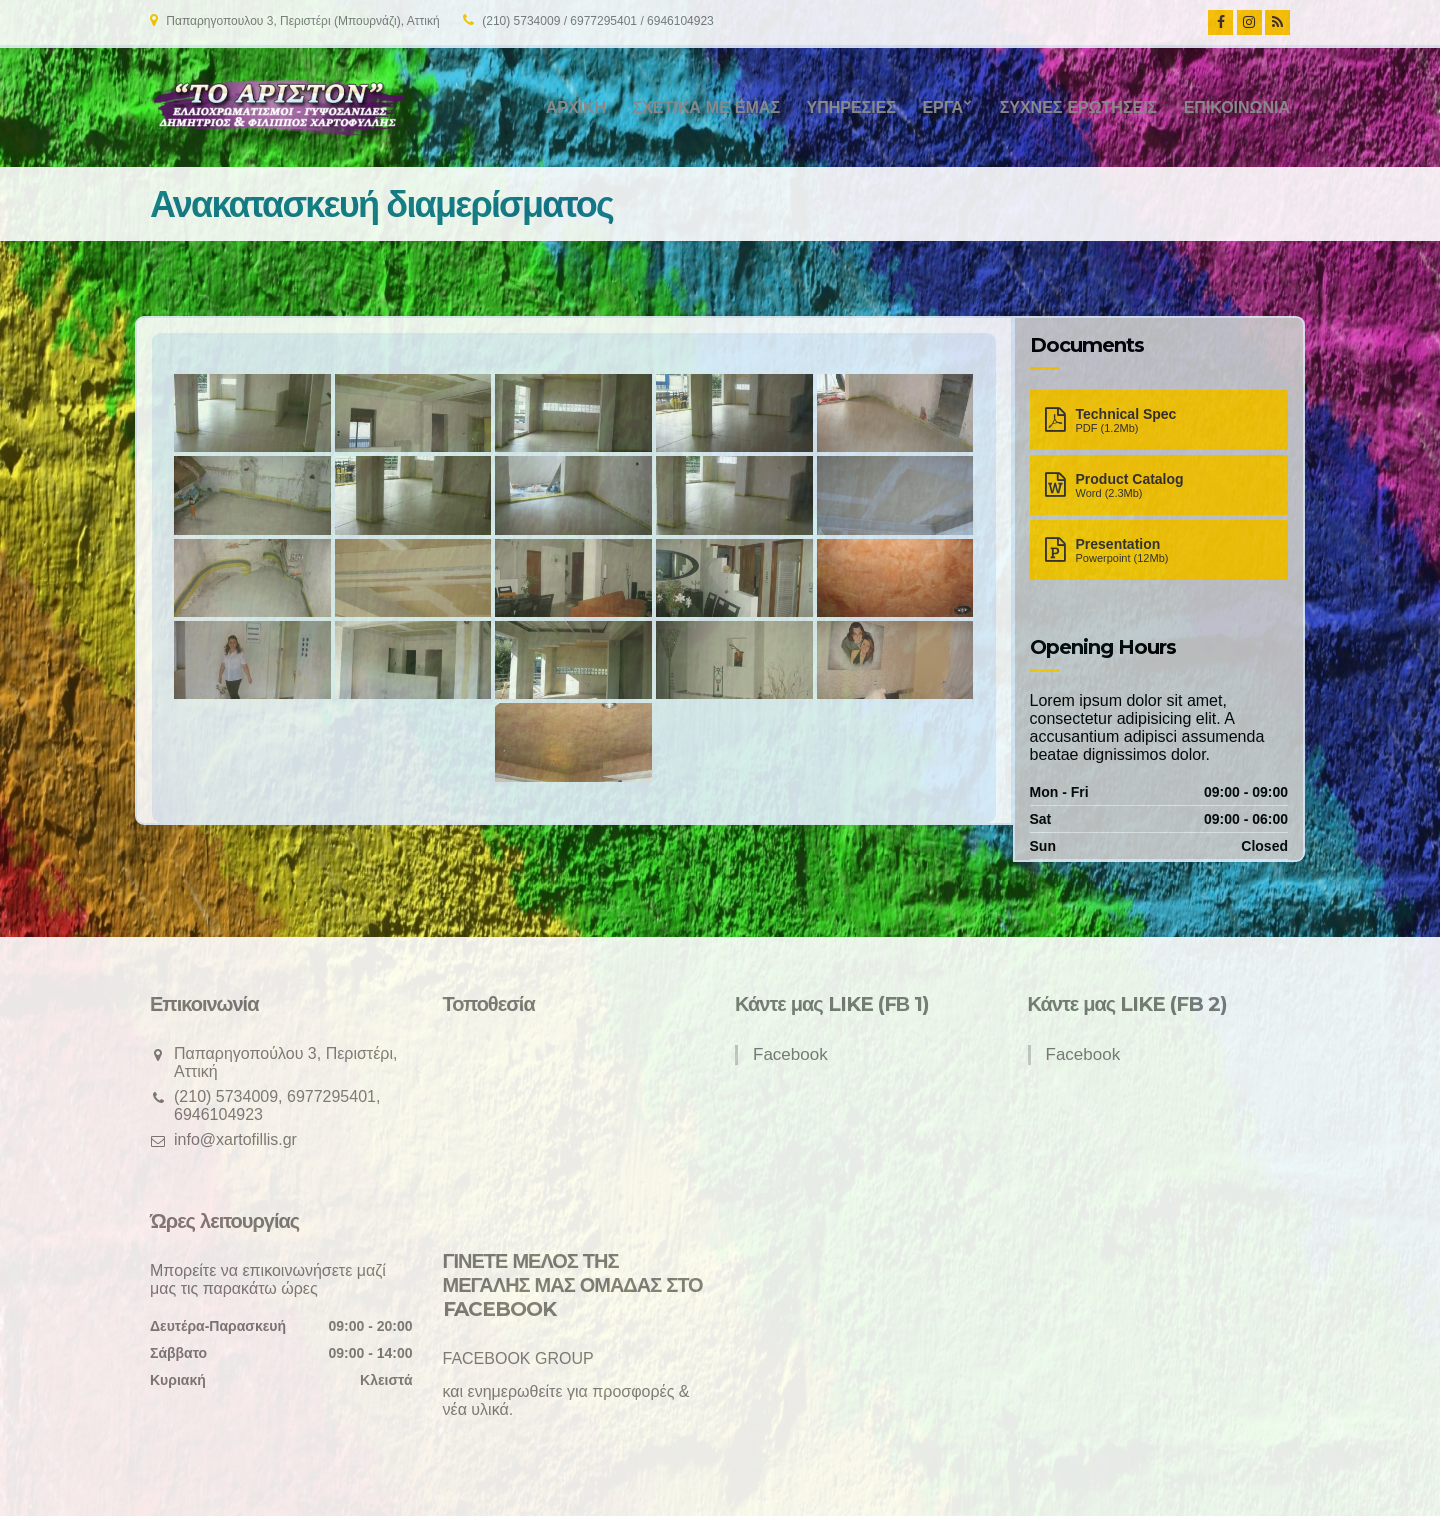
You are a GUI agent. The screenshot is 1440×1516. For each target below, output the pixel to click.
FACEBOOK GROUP (518, 1358)
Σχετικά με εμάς (706, 107)
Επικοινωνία (1237, 107)
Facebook (790, 1054)
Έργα (942, 107)
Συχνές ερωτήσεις (1079, 107)
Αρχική (576, 107)
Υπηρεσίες (850, 107)
